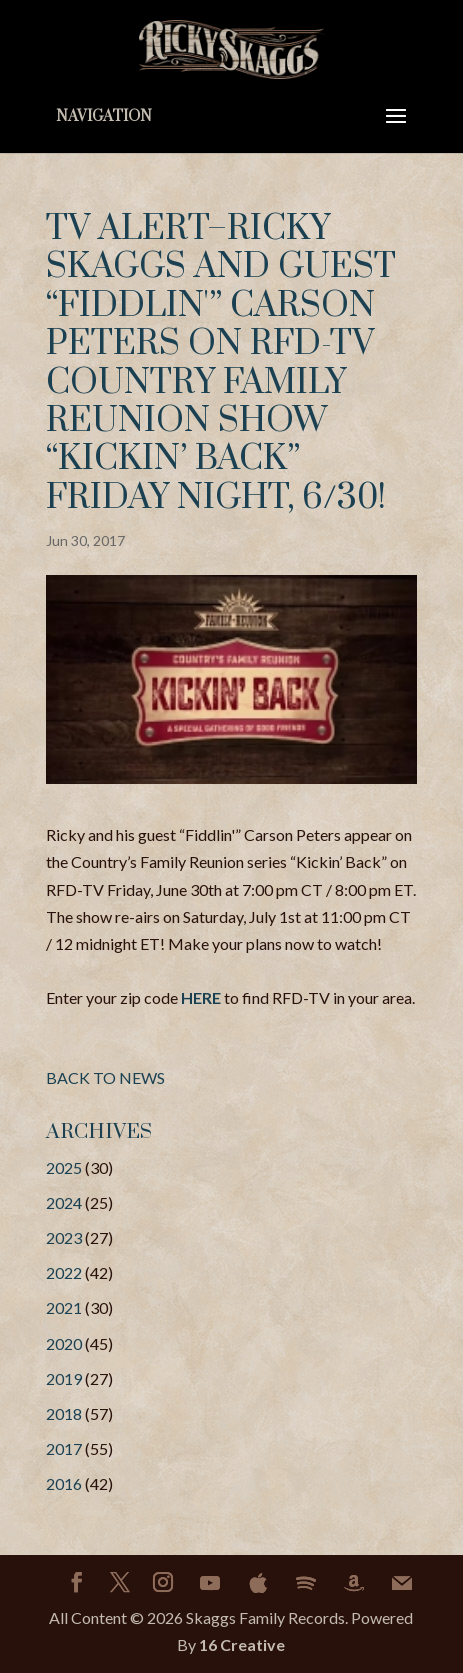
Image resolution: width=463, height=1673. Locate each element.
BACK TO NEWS (105, 1077)
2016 (64, 1483)
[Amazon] (354, 1583)
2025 (64, 1167)
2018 (64, 1413)
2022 (64, 1272)
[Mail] (402, 1583)
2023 (64, 1237)
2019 (64, 1378)
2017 (64, 1448)
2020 (64, 1343)
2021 (64, 1307)
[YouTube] (210, 1583)
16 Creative (242, 1644)
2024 (64, 1202)
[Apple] (258, 1583)
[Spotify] (306, 1583)
